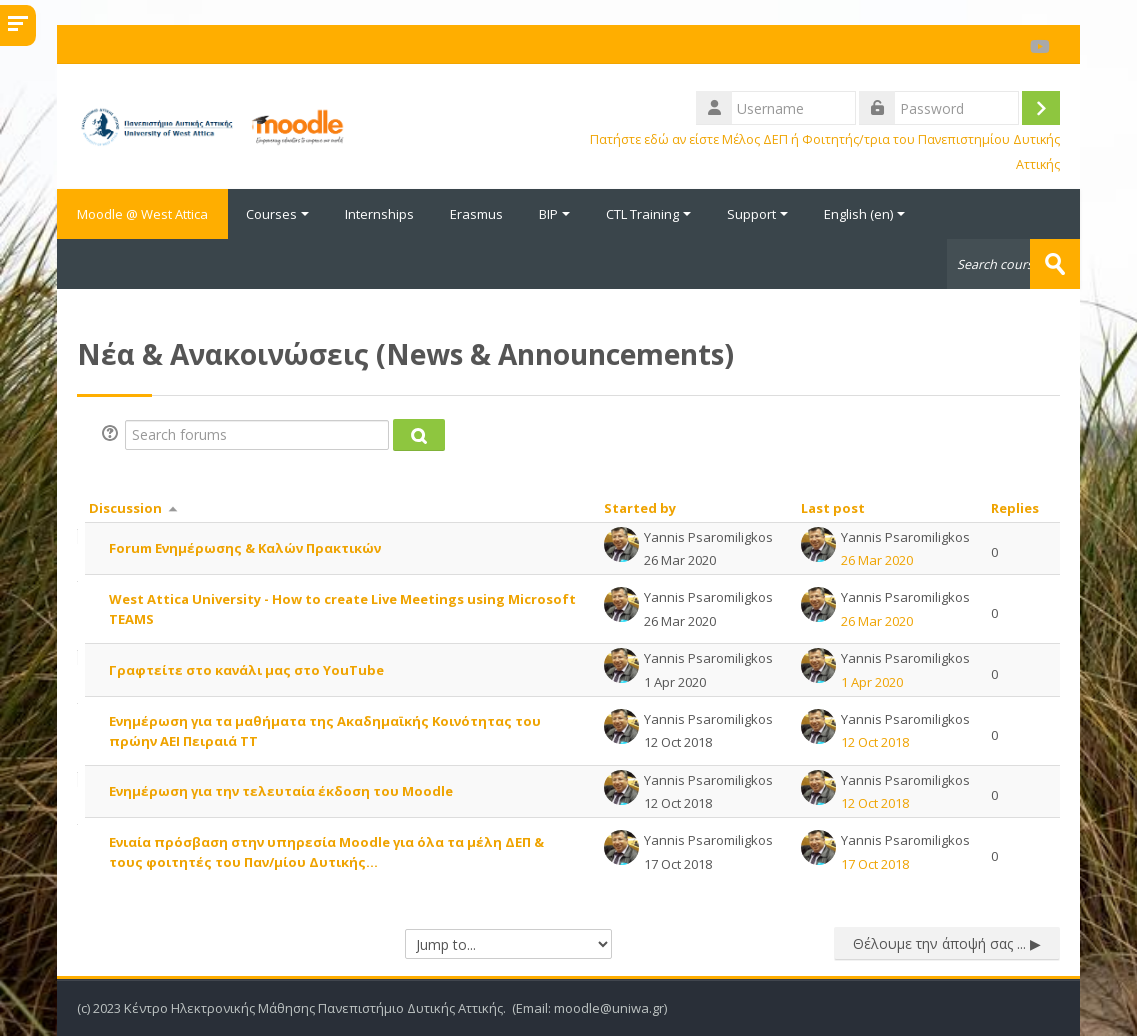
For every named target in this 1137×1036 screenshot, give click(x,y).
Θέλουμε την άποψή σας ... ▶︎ (947, 943)
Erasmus (476, 214)
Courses (277, 214)
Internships (379, 214)
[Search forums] (257, 435)
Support (757, 214)
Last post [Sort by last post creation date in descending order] (833, 508)
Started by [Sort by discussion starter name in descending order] (640, 508)
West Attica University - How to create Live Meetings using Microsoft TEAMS (342, 609)
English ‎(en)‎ (864, 214)
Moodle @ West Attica (142, 214)
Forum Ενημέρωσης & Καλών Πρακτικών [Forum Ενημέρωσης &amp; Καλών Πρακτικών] (245, 548)
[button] (113, 435)
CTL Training (648, 214)
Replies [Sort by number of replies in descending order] (1015, 508)
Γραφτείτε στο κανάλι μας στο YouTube (246, 670)
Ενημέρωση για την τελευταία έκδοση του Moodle (281, 791)
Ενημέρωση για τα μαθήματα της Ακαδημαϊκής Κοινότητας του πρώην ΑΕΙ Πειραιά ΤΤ (325, 731)
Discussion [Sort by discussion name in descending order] (125, 508)
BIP (554, 214)
